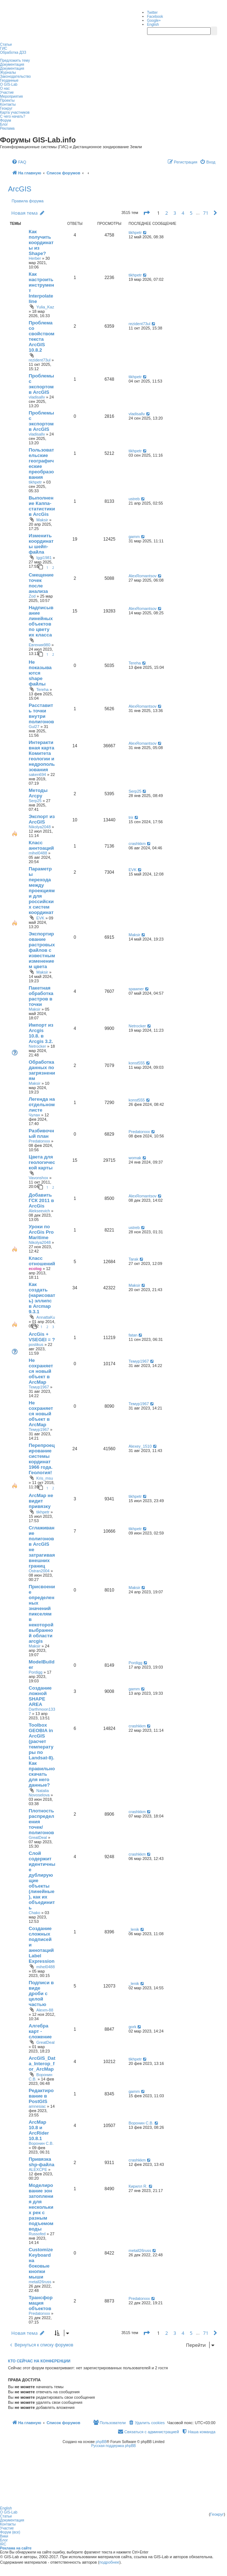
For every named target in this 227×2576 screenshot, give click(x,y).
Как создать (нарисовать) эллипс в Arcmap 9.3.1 (42, 1298)
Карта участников (14, 112)
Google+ (154, 21)
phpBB (101, 2442)
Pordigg (35, 1672)
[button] (146, 213)
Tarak (133, 1259)
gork (132, 2027)
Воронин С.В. (41, 2143)
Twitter (152, 13)
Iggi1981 (44, 557)
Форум (5, 120)
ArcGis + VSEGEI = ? (42, 1336)
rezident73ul (39, 360)
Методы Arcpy (38, 793)
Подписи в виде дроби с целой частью (41, 1993)
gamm (134, 536)
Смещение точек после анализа (41, 583)
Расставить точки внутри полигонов (41, 713)
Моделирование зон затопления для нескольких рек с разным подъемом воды (41, 2207)
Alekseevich (39, 1211)
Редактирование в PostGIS (41, 2096)
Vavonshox (38, 1178)
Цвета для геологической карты (42, 1162)
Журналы (8, 72)
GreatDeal (38, 1837)
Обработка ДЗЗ (13, 52)
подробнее (109, 2562)
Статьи (6, 44)
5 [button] (191, 213)
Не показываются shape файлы (40, 673)
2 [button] (166, 213)
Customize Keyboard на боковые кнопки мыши (41, 2263)
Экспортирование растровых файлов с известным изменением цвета (42, 950)
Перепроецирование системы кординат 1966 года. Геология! (42, 1459)
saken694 (37, 774)
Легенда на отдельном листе (42, 1104)
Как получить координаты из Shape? (41, 242)
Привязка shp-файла (41, 2161)
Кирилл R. (138, 2186)
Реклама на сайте (16, 2548)
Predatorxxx (39, 1141)
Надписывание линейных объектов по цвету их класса (41, 621)
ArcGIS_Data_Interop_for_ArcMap (42, 2063)
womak (135, 1158)
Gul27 (34, 726)
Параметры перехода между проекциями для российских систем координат (42, 890)
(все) (16, 2532)
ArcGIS (19, 189)
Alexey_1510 (140, 1446)
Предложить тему (15, 60)
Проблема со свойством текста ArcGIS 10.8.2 (41, 336)
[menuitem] (19, 162)
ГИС (3, 48)
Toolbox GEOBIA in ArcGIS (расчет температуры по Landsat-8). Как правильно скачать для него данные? (42, 1755)
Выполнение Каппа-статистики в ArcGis (42, 506)
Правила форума (28, 201)
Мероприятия (11, 96)
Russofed (37, 2234)
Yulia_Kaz (45, 307)
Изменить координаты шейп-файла (41, 544)
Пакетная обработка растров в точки (41, 996)
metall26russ (40, 2282)
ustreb (134, 499)
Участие (7, 92)
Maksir (42, 520)
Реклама (7, 128)
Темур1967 (39, 1387)
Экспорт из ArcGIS (42, 819)
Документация (12, 64)
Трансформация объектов (41, 2303)
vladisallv (37, 397)
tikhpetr (135, 232)
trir (131, 817)
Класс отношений (42, 1260)
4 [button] (183, 213)
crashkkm (137, 843)
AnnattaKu (45, 1317)
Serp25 (35, 800)
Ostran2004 (39, 1571)
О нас (5, 88)
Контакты (8, 104)
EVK (40, 918)
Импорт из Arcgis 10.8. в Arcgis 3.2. (41, 1033)
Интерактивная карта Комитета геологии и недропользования (42, 756)
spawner (136, 989)
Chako (34, 1912)
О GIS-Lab (8, 84)
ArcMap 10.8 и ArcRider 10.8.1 (39, 2130)
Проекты (7, 100)
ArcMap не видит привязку (41, 1501)
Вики (4, 2536)
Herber (35, 258)
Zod (32, 596)
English (153, 25)
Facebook (155, 17)
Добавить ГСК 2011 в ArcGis (41, 1200)
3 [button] (175, 213)
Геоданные (9, 80)
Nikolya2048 (40, 827)
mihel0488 (38, 853)
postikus (36, 1344)
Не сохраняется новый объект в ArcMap (41, 1371)
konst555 (137, 1063)
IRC (3, 2544)
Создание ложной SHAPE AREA (40, 1696)
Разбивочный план (41, 1133)
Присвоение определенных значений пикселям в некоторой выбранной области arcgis (42, 1614)
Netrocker (37, 1046)
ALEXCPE (38, 2169)
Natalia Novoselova (39, 1792)
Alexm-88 (44, 2010)
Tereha (42, 689)
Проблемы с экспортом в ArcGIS (41, 384)
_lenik (134, 1929)
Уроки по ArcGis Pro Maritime (41, 1232)
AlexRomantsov (143, 576)
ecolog (35, 1268)
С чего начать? (12, 116)
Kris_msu (44, 1478)
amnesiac (37, 2106)
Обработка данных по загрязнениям (42, 1070)
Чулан (34, 1115)
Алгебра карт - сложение (40, 2031)
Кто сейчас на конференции (39, 2361)
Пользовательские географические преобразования (41, 463)
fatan (133, 1335)
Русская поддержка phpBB (113, 2446)
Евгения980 (39, 645)
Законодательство (15, 76)
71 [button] (205, 213)
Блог (4, 124)
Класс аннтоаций (41, 845)
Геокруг (6, 108)
